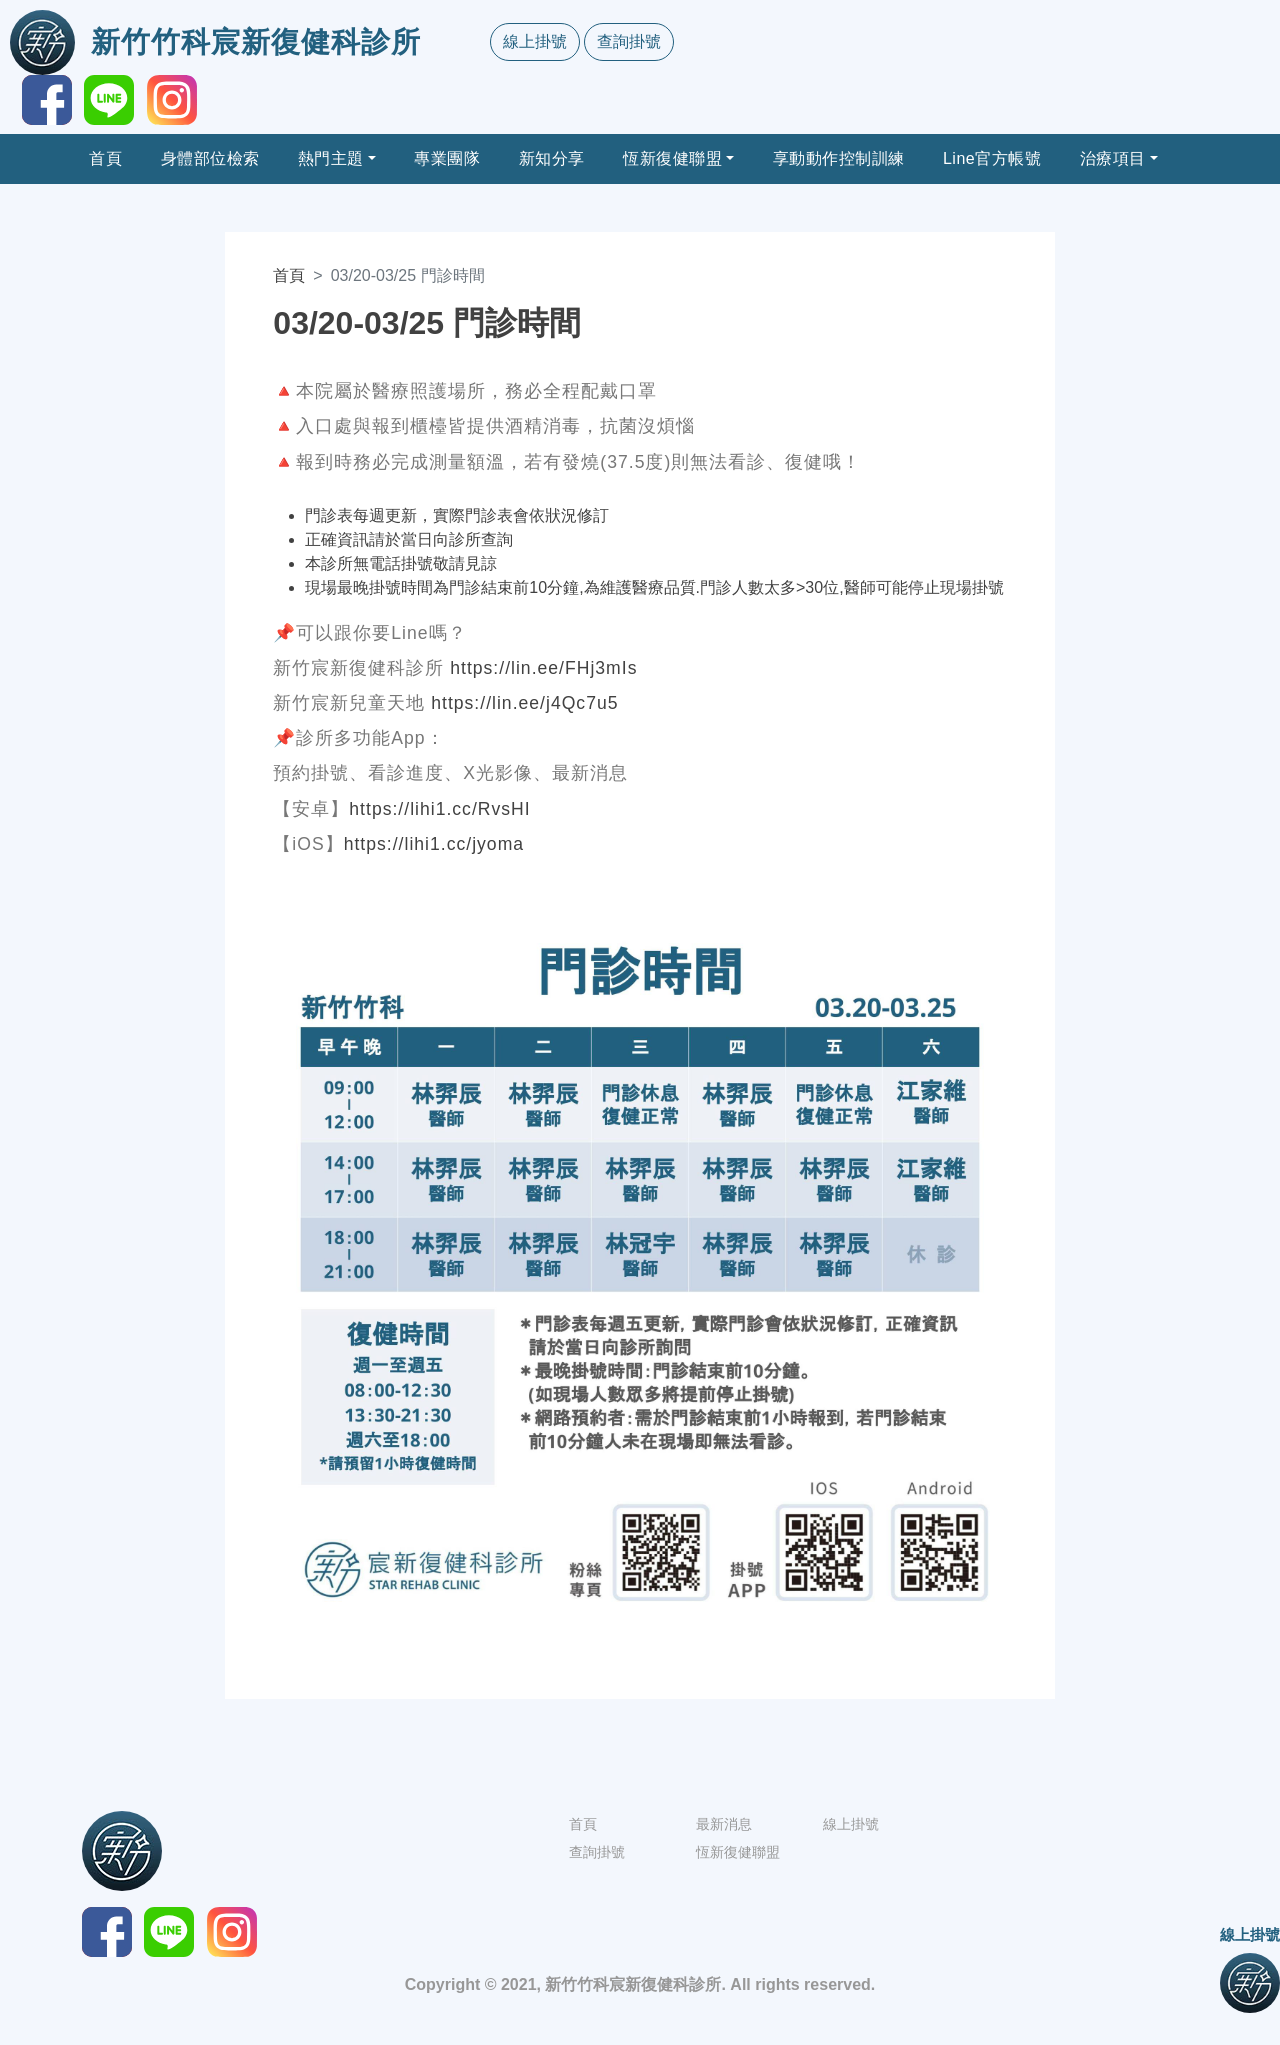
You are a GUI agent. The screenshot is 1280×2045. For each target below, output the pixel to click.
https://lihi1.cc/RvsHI (439, 809)
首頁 (105, 158)
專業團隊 (447, 158)
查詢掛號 (629, 41)
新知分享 (552, 158)
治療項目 (1113, 158)
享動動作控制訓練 (839, 158)
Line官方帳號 (992, 158)
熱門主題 (331, 158)
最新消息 (724, 1824)
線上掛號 (535, 41)
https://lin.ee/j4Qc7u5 (524, 703)
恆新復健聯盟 (672, 158)
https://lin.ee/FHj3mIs (543, 668)
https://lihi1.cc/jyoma (434, 844)
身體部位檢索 (210, 158)
